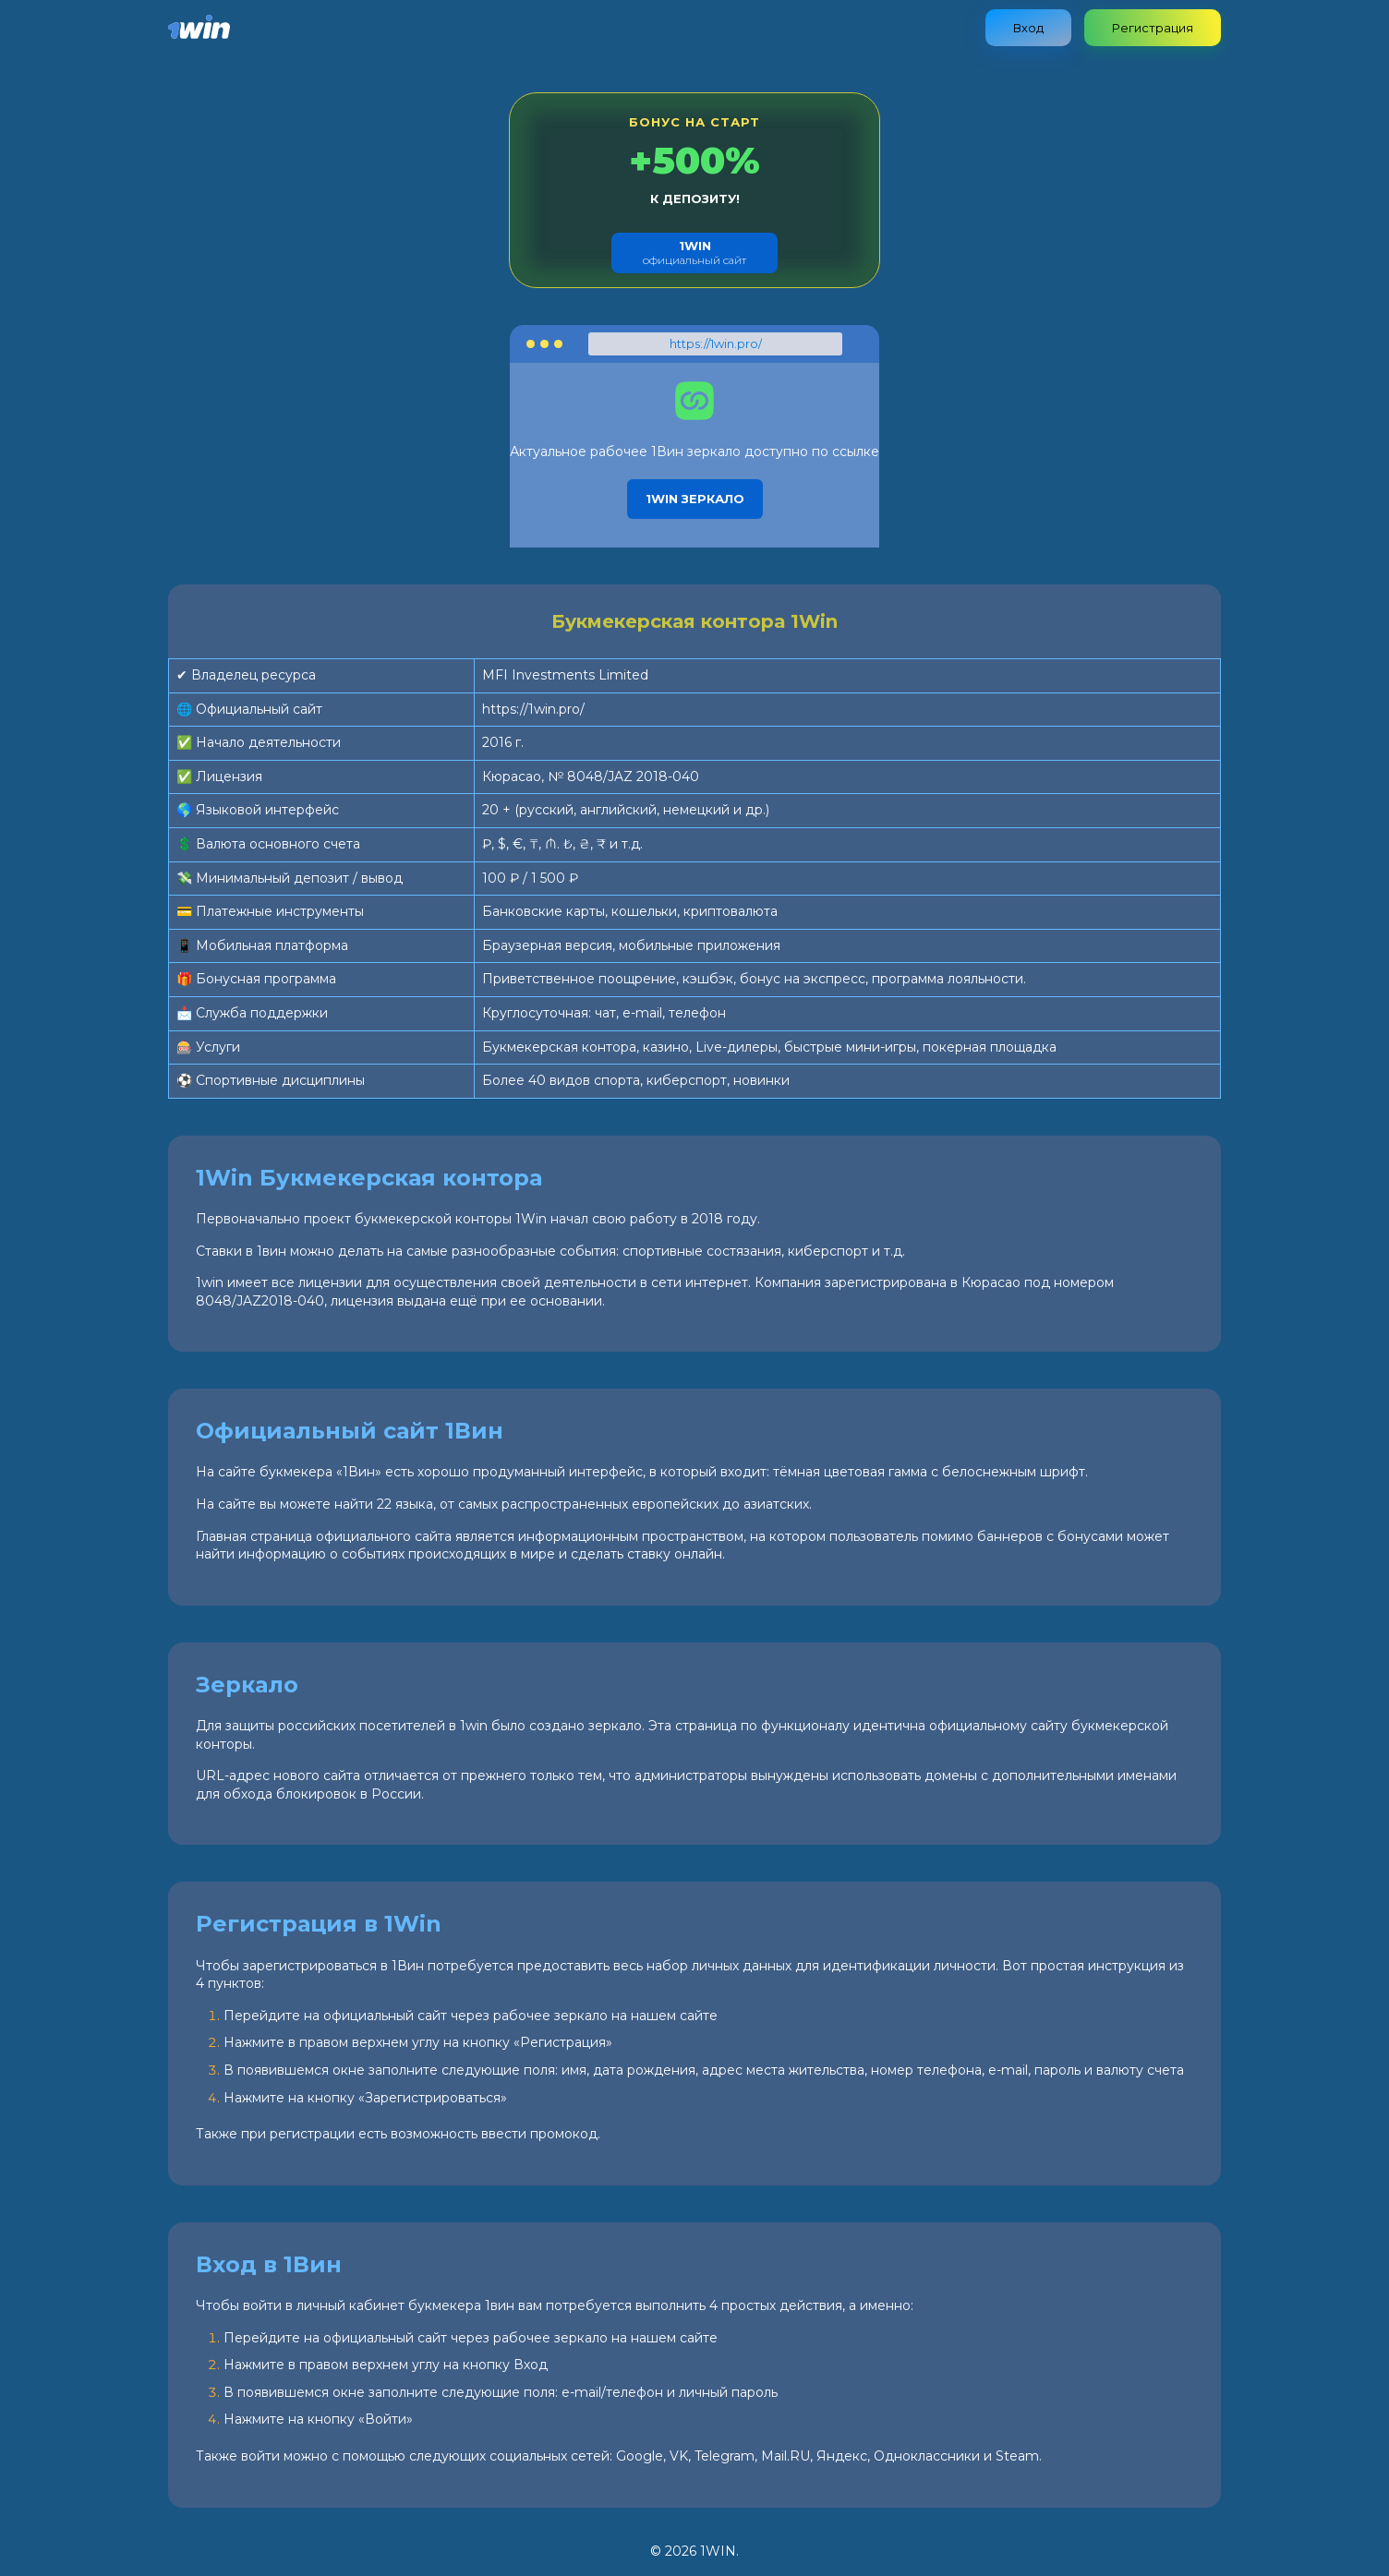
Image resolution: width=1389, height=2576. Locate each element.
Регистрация (1152, 27)
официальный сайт (694, 252)
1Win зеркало (695, 498)
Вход (1028, 27)
